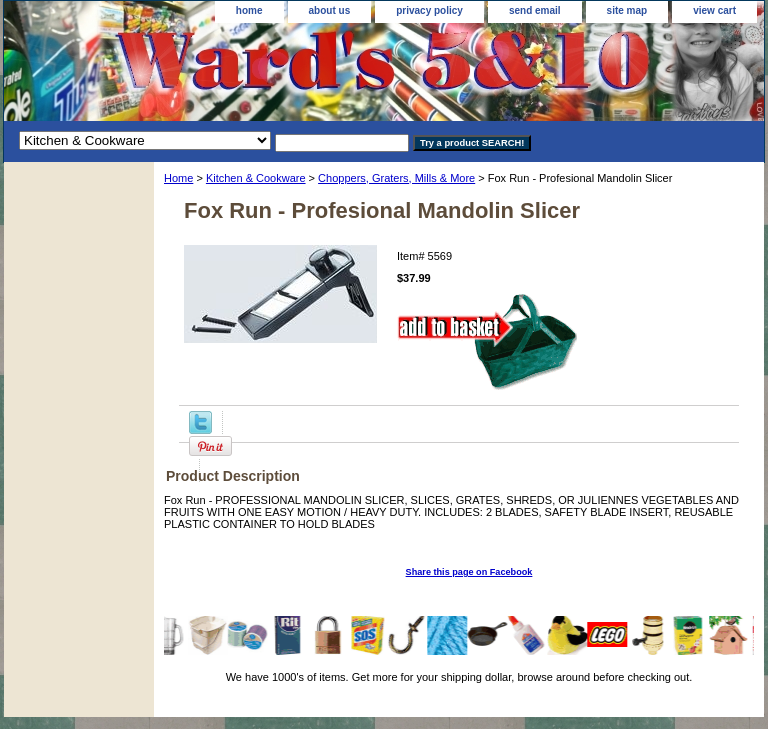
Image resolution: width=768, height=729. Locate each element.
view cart (714, 10)
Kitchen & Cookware (256, 178)
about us (330, 10)
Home (178, 178)
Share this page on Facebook (469, 572)
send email (535, 10)
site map (627, 10)
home (249, 10)
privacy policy (429, 10)
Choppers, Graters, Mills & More (396, 178)
